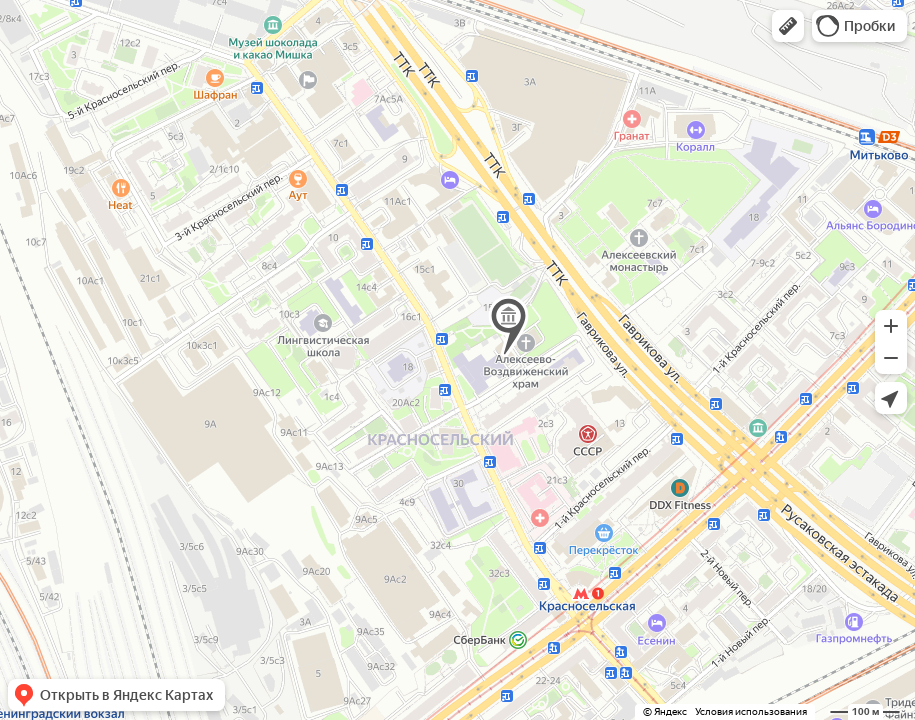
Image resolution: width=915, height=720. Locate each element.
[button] (788, 26)
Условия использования (751, 711)
